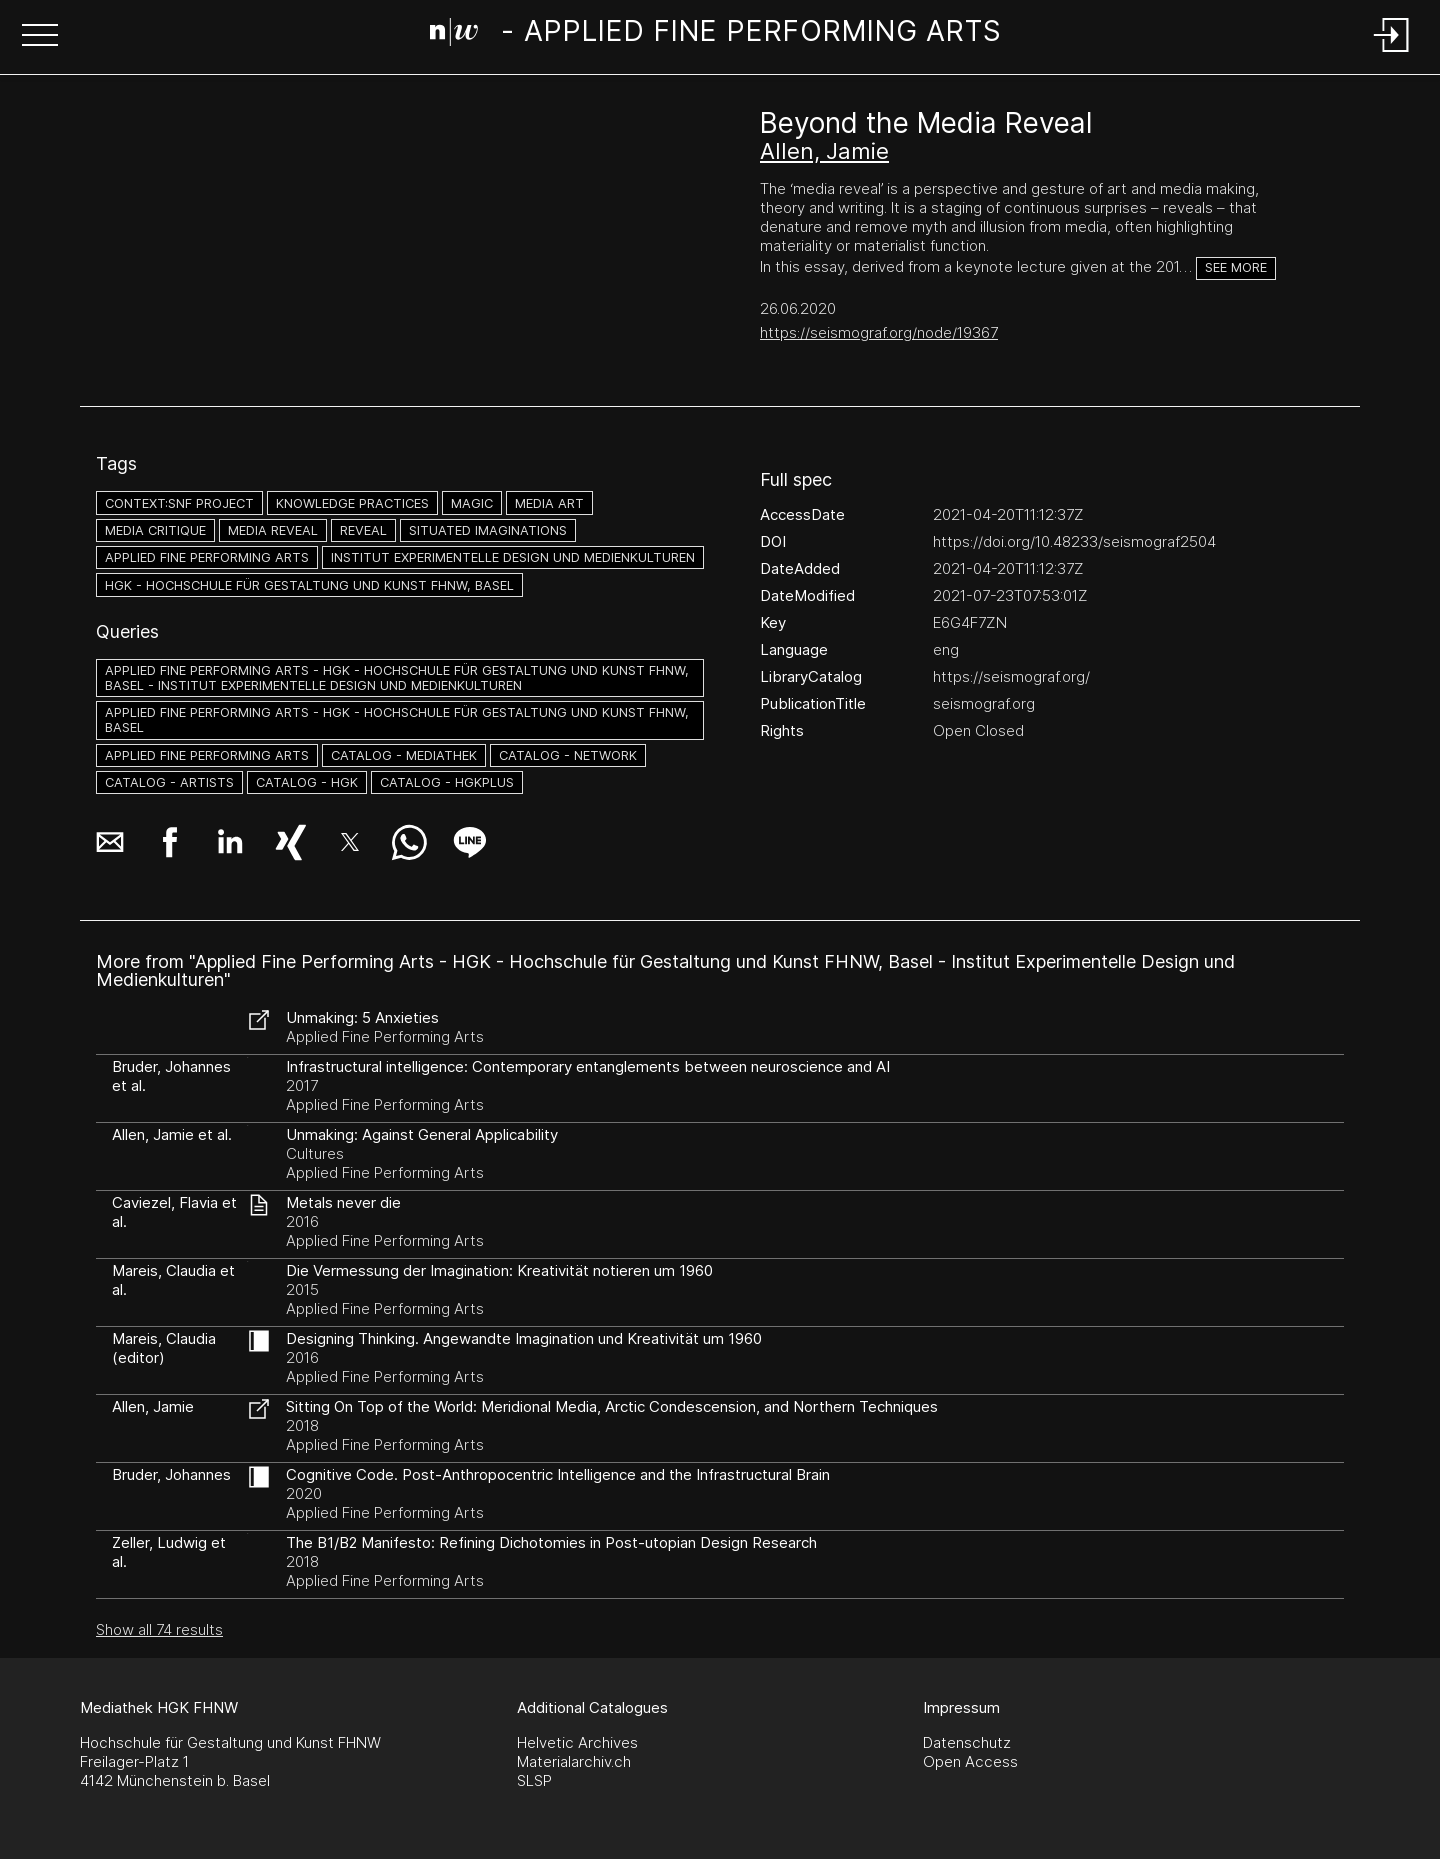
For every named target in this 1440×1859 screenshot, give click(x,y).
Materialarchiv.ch (574, 1761)
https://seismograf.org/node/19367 (879, 332)
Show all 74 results (159, 1629)
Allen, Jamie (824, 151)
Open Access (970, 1761)
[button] (40, 37)
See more (1236, 267)
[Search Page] (716, 35)
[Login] (1392, 53)
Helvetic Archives (577, 1742)
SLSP (534, 1780)
